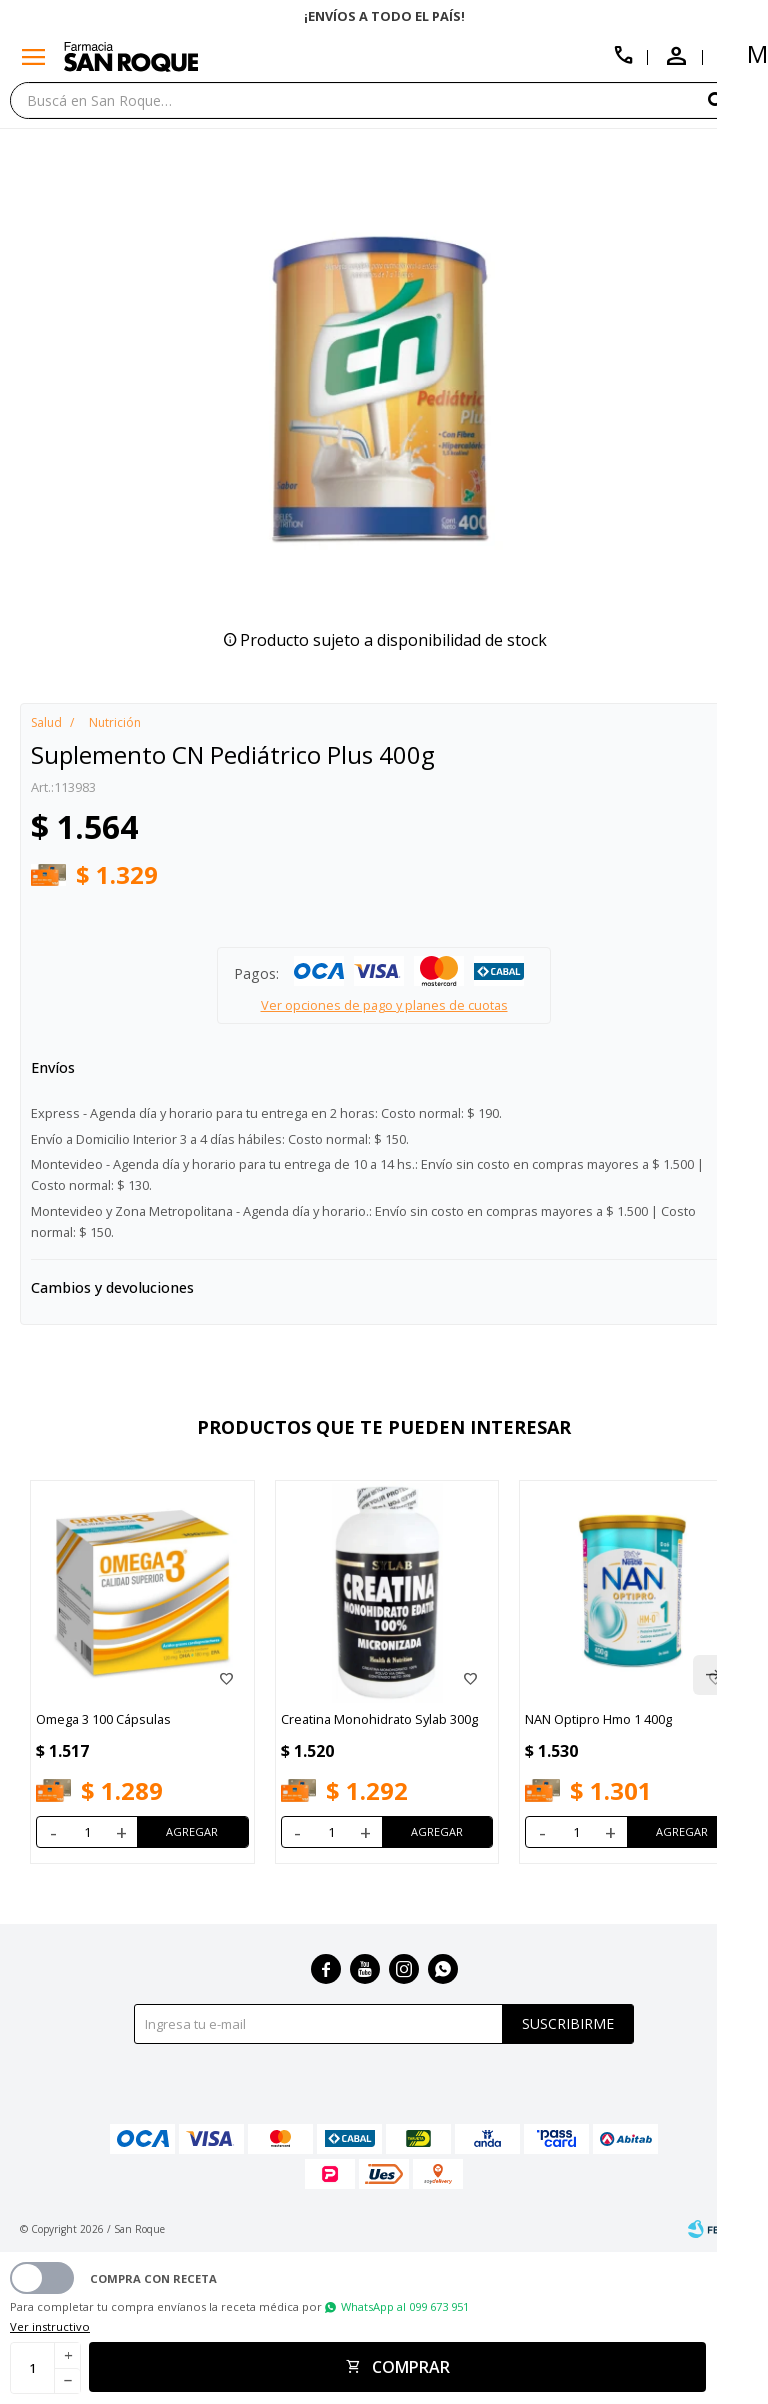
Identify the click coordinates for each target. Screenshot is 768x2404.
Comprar (411, 2367)
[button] (733, 99)
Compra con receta (153, 2278)
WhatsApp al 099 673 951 (405, 2306)
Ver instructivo (50, 2326)
